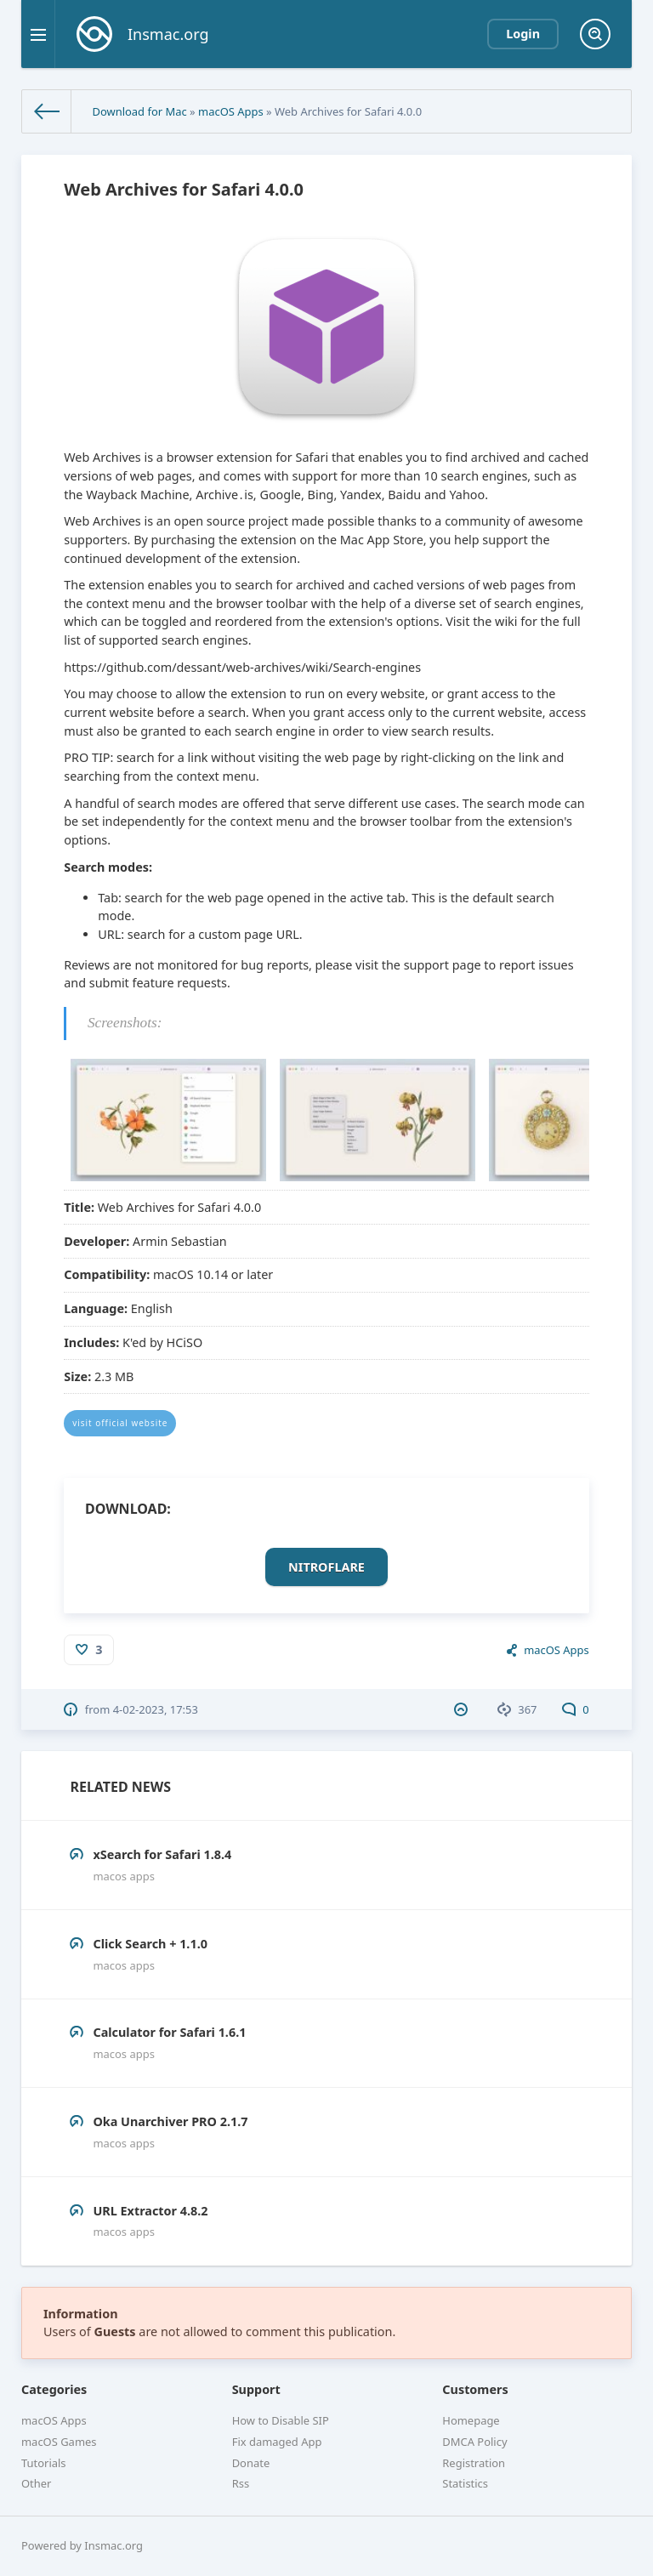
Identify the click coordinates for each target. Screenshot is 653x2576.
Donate (251, 2463)
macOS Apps (231, 111)
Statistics (465, 2483)
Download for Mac (139, 111)
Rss (240, 2483)
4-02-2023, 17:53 (155, 1709)
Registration (473, 2463)
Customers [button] (475, 2389)
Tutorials (43, 2463)
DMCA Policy (474, 2441)
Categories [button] (54, 2389)
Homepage (470, 2420)
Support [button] (256, 2389)
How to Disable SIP (280, 2420)
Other (36, 2483)
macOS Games (59, 2441)
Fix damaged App (277, 2441)
